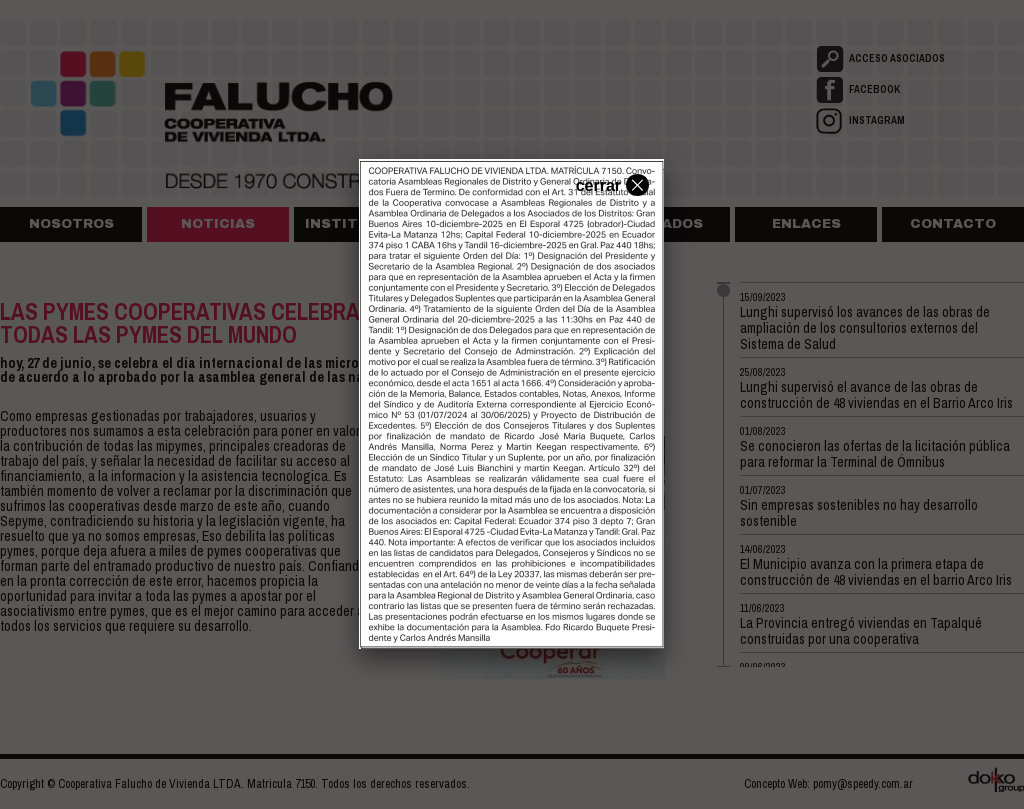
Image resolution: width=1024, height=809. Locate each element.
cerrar (610, 184)
